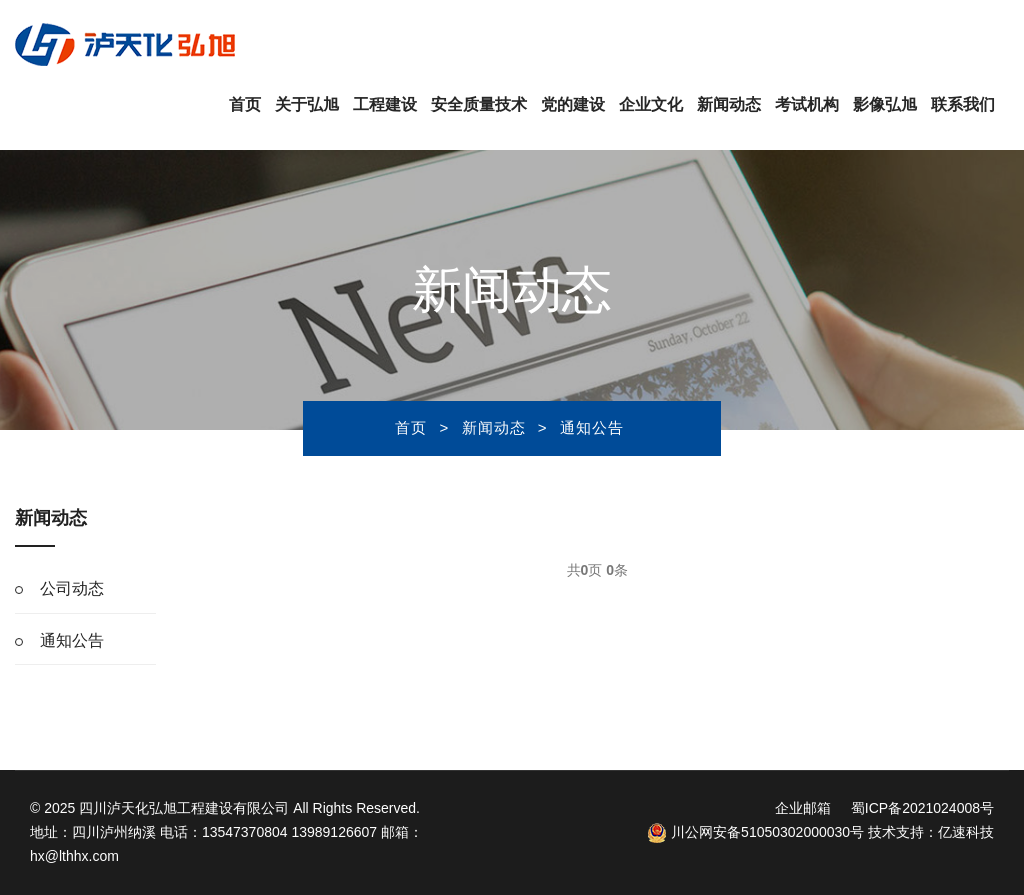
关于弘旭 (307, 104)
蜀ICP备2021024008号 (922, 808)
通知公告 (592, 427)
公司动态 (72, 588)
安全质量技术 (479, 104)
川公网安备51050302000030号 (755, 832)
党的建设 (573, 104)
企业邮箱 (803, 808)
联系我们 (963, 104)
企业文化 (651, 104)
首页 (245, 104)
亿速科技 (966, 832)
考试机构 (807, 104)
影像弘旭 (885, 104)
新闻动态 (729, 104)
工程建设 (385, 104)
